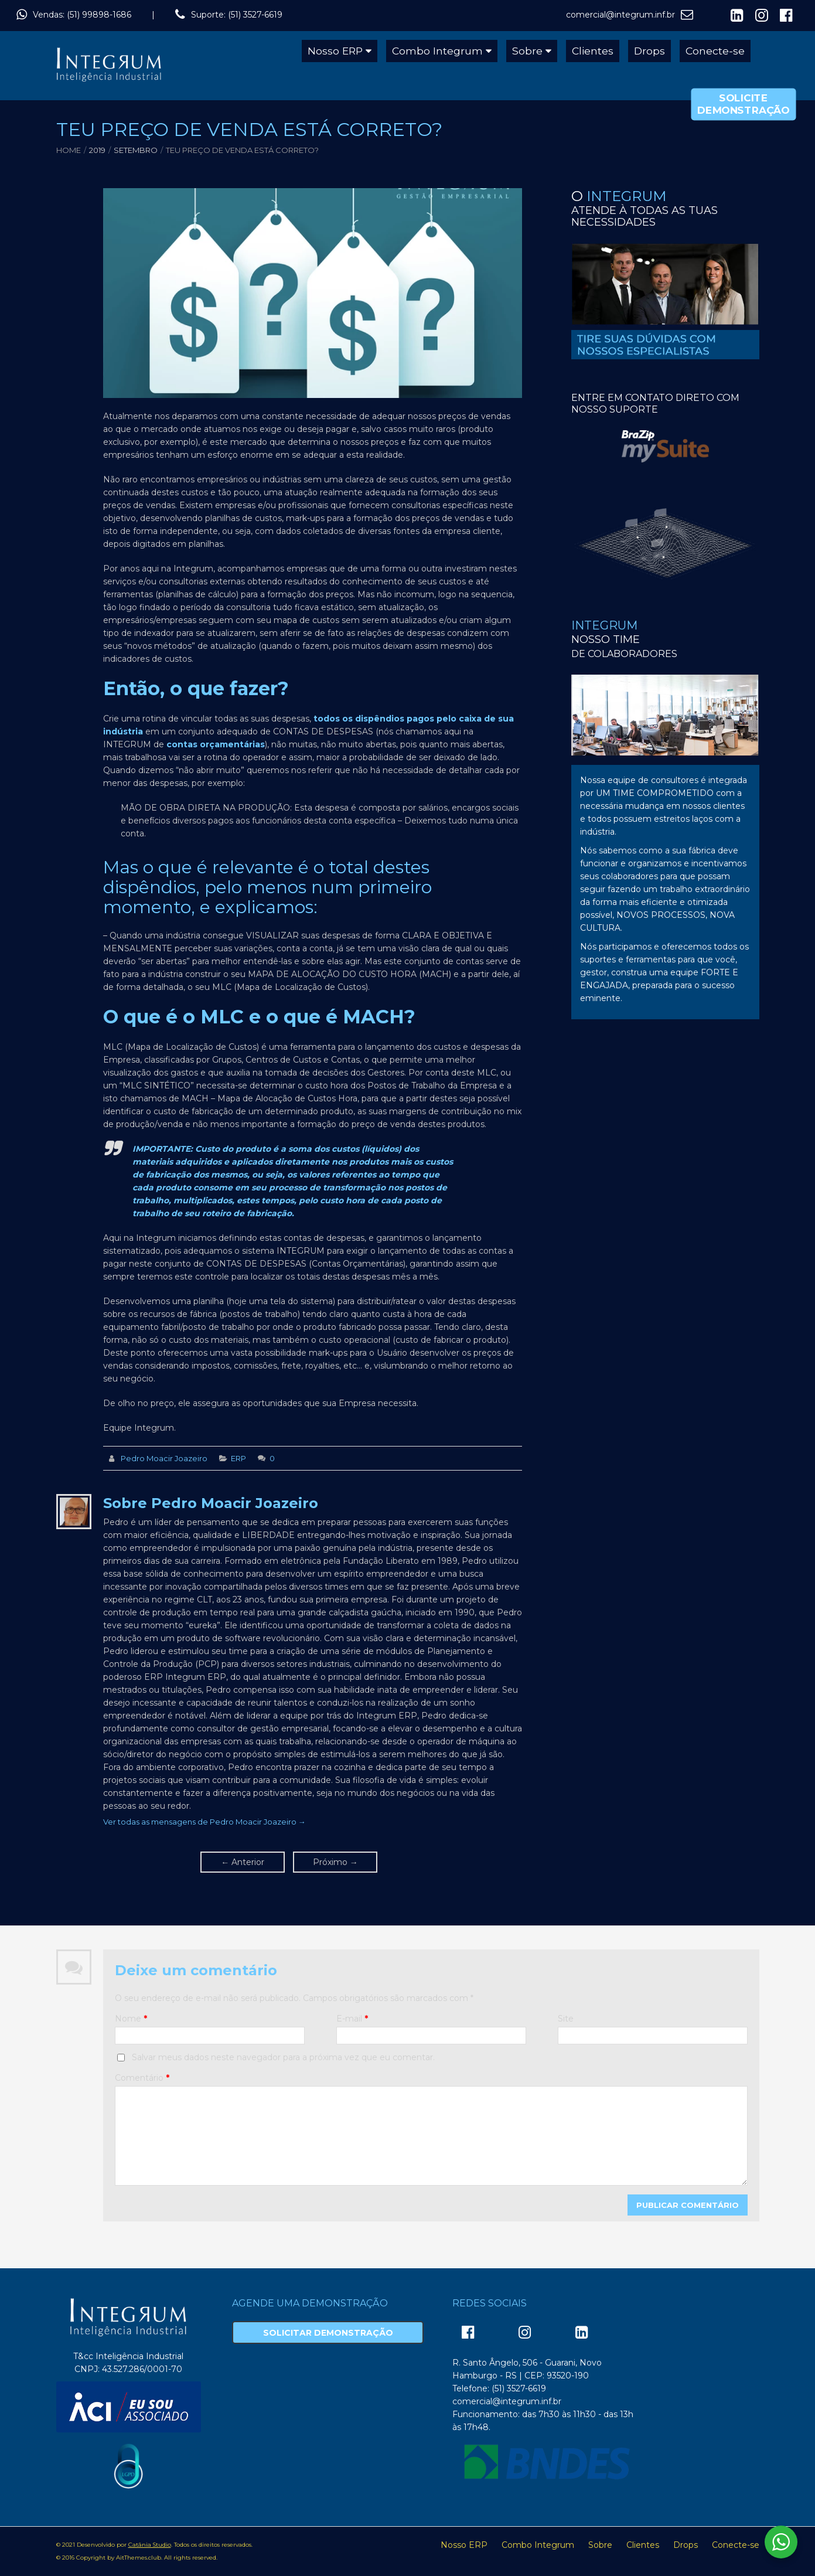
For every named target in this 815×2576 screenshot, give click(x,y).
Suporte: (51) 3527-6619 (236, 14)
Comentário (142, 2078)
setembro (136, 150)
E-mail (352, 2018)
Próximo (335, 1862)
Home (68, 150)
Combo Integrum (437, 51)
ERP (238, 1458)
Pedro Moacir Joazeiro (164, 1458)
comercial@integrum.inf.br (620, 14)
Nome (131, 2018)
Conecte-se (715, 51)
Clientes (592, 51)
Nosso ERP (335, 51)
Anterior (242, 1862)
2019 (97, 150)
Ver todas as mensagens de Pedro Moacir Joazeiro (204, 1821)
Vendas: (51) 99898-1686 (82, 14)
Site (566, 2018)
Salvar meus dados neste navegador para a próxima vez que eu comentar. (283, 2057)
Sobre (527, 51)
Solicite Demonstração (743, 104)
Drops (649, 51)
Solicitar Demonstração (328, 2332)
